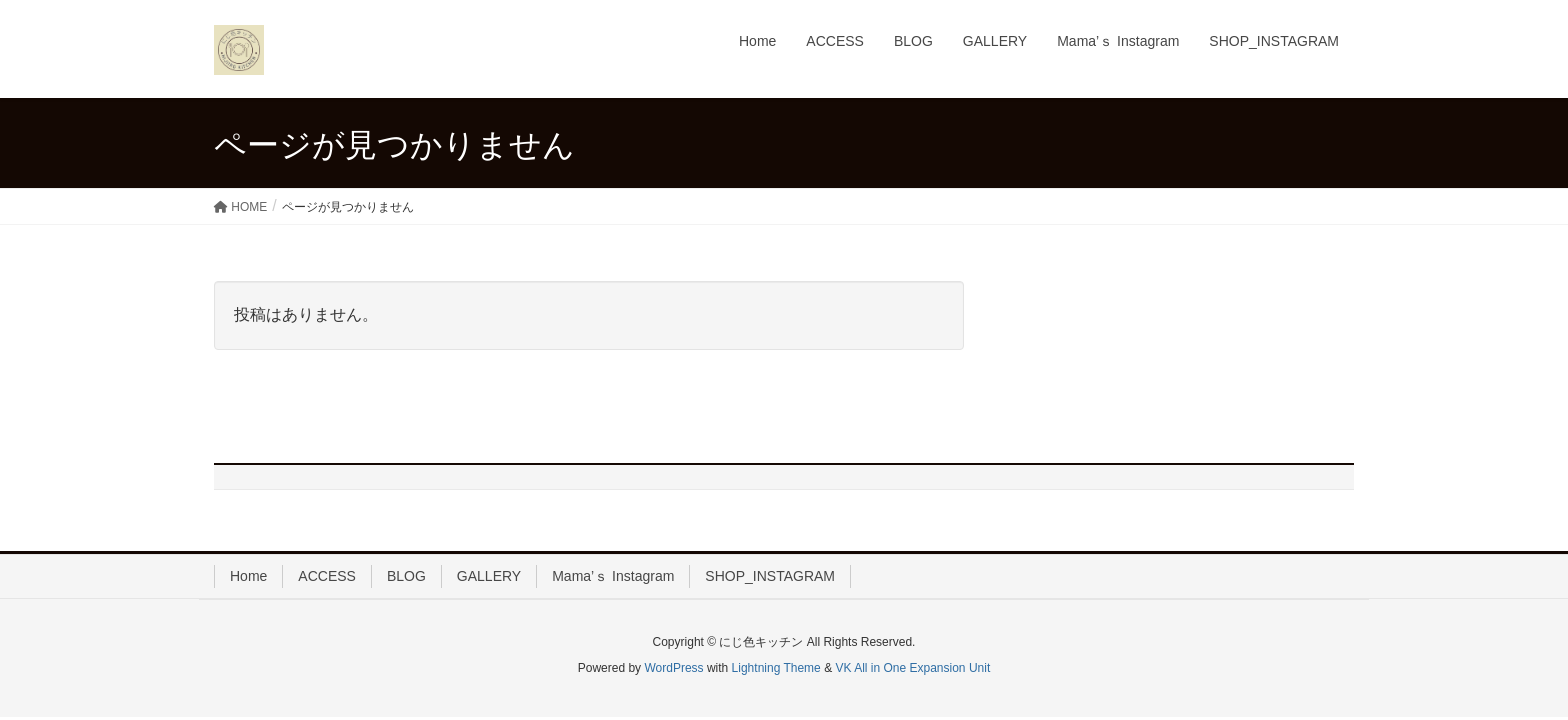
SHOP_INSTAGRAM (770, 576)
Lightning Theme (776, 668)
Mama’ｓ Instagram (613, 576)
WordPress (673, 668)
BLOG (406, 576)
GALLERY (489, 576)
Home (248, 576)
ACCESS (327, 576)
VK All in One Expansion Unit (912, 668)
